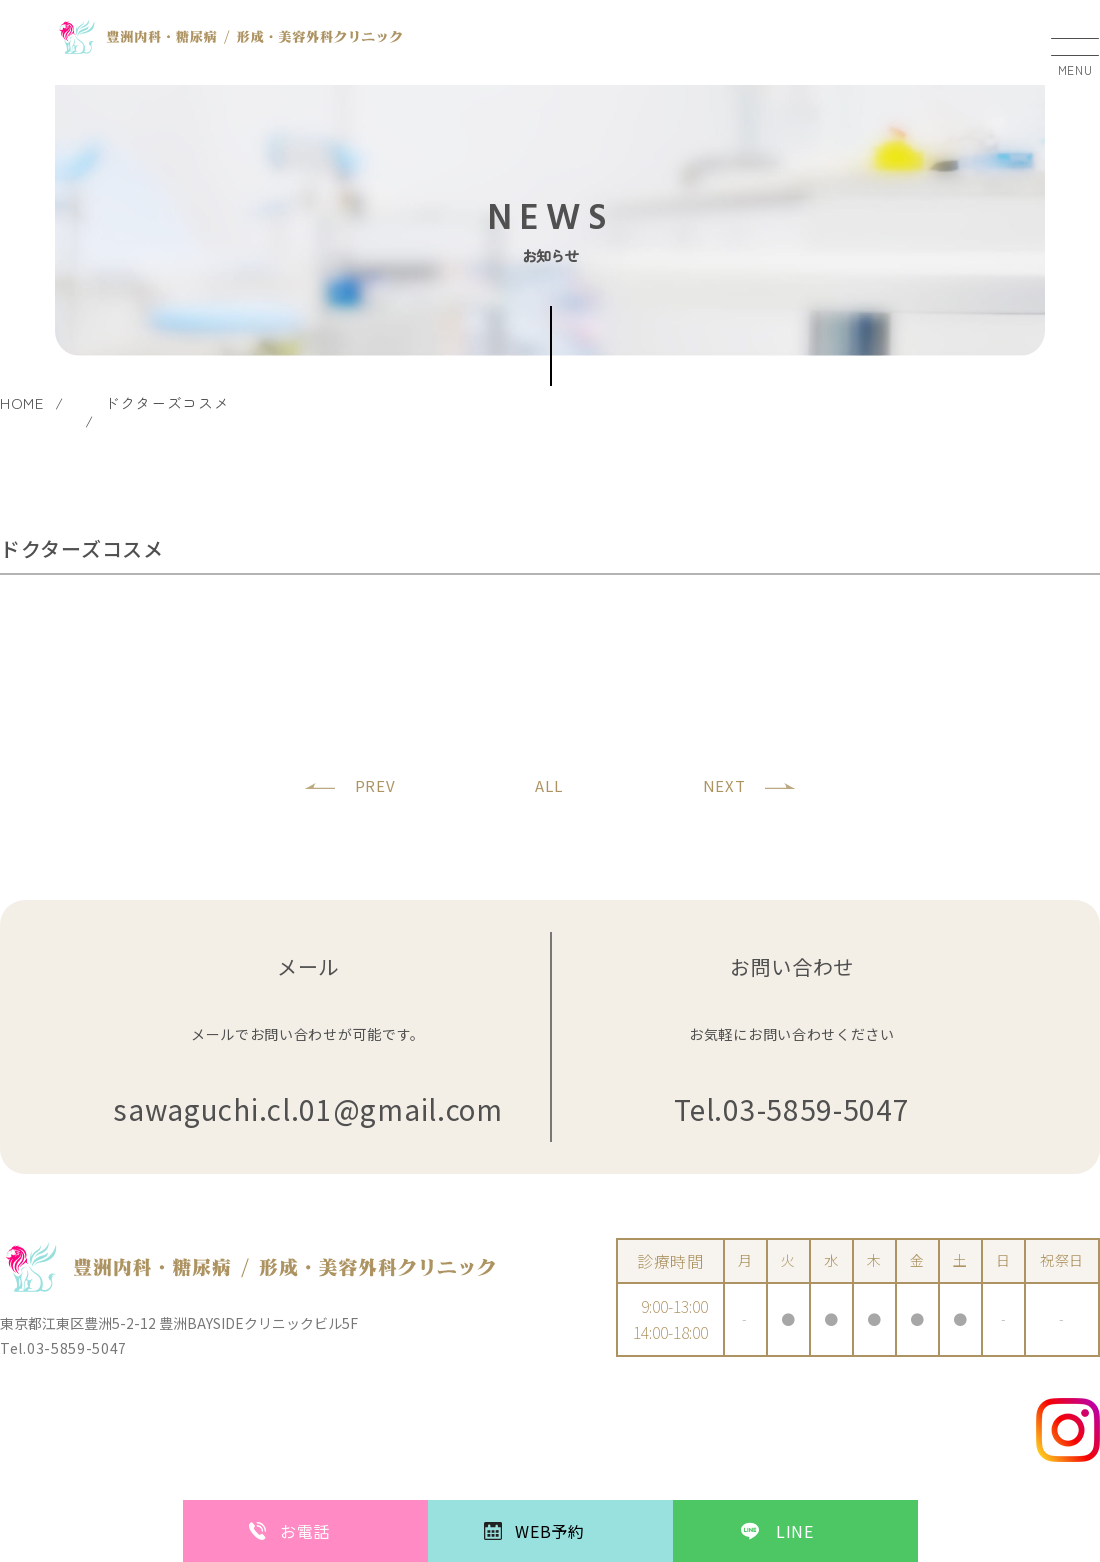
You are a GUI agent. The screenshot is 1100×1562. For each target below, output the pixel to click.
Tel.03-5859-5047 (791, 1109)
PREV (375, 785)
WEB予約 (550, 1531)
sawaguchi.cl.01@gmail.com (308, 1109)
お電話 (305, 1531)
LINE (795, 1531)
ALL (548, 785)
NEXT (724, 785)
